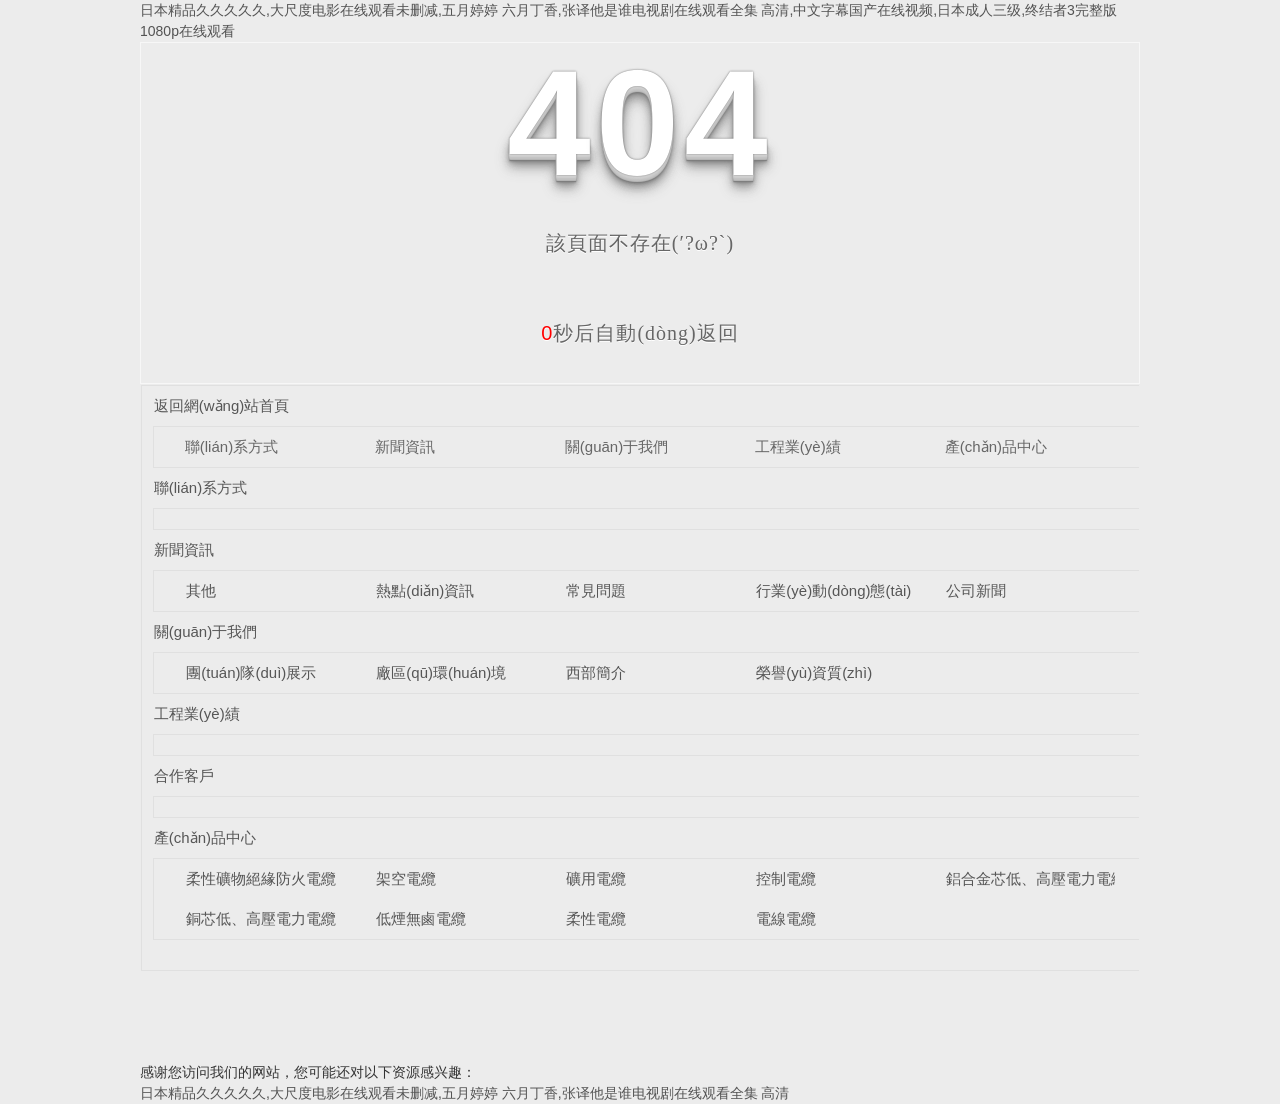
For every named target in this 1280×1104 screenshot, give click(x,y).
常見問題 (596, 590)
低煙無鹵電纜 (421, 918)
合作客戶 (184, 775)
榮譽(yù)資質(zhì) (814, 672)
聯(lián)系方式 (231, 446)
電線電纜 (786, 918)
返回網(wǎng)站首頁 (222, 405)
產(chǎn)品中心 (996, 446)
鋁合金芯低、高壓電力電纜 (1036, 878)
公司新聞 (976, 590)
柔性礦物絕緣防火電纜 (261, 878)
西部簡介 (596, 672)
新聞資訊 (405, 446)
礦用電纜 (596, 878)
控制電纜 (786, 878)
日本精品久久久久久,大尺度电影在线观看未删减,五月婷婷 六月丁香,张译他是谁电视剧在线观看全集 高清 (464, 1093)
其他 (201, 590)
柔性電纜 (596, 918)
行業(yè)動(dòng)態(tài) (833, 590)
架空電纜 (406, 878)
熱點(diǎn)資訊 (425, 590)
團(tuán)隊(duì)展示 (251, 672)
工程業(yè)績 (798, 446)
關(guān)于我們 (616, 446)
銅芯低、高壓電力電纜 (261, 918)
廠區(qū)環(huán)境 (441, 672)
